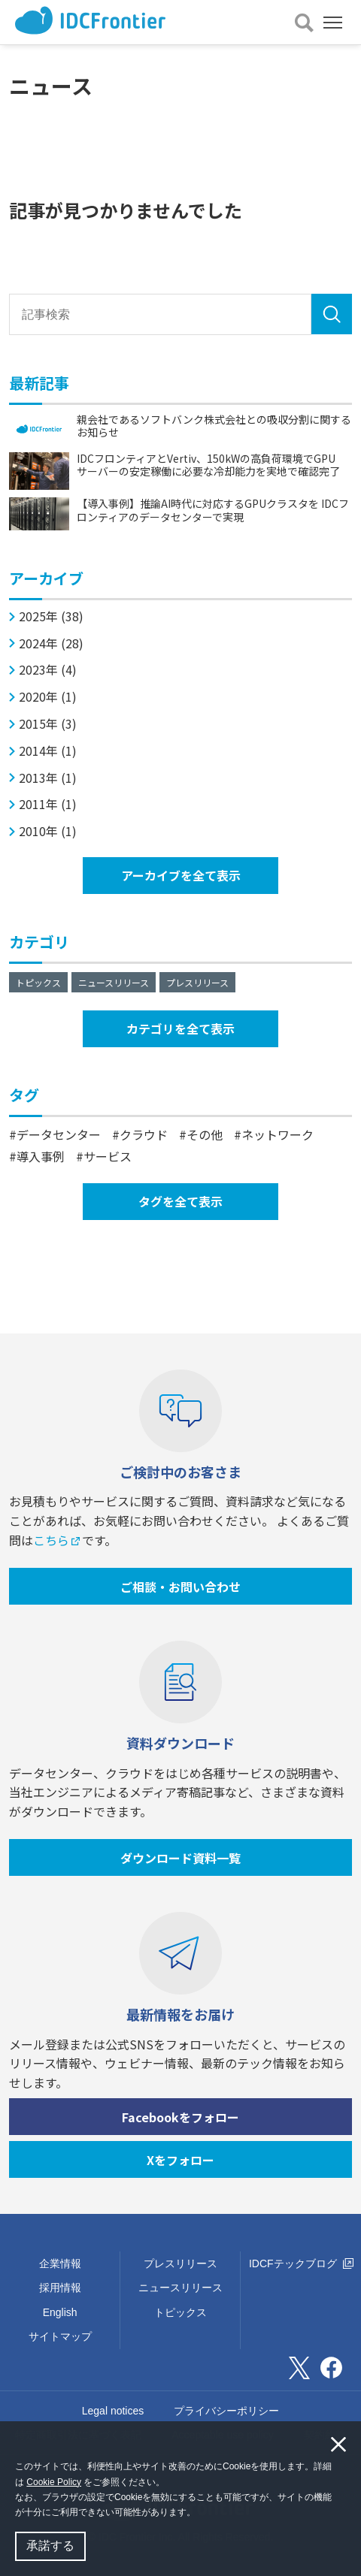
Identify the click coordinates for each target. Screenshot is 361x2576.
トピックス (38, 982)
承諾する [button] (50, 2545)
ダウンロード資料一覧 (180, 1858)
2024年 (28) (51, 643)
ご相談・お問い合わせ (180, 1587)
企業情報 (60, 2263)
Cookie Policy (53, 2482)
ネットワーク (277, 1134)
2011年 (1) (48, 804)
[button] (200, 2514)
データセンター (59, 1134)
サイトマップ (60, 2336)
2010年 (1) (48, 831)
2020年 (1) (48, 697)
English (60, 2312)
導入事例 (41, 1156)
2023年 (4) (48, 670)
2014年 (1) (48, 751)
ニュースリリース (113, 982)
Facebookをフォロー (180, 2117)
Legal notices (113, 2411)
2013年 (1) (48, 778)
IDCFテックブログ (301, 2263)
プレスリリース (197, 982)
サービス (107, 1156)
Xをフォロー (180, 2160)
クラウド (144, 1134)
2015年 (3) (48, 724)
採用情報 (60, 2288)
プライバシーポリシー (226, 2411)
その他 (205, 1134)
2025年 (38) (51, 616)
